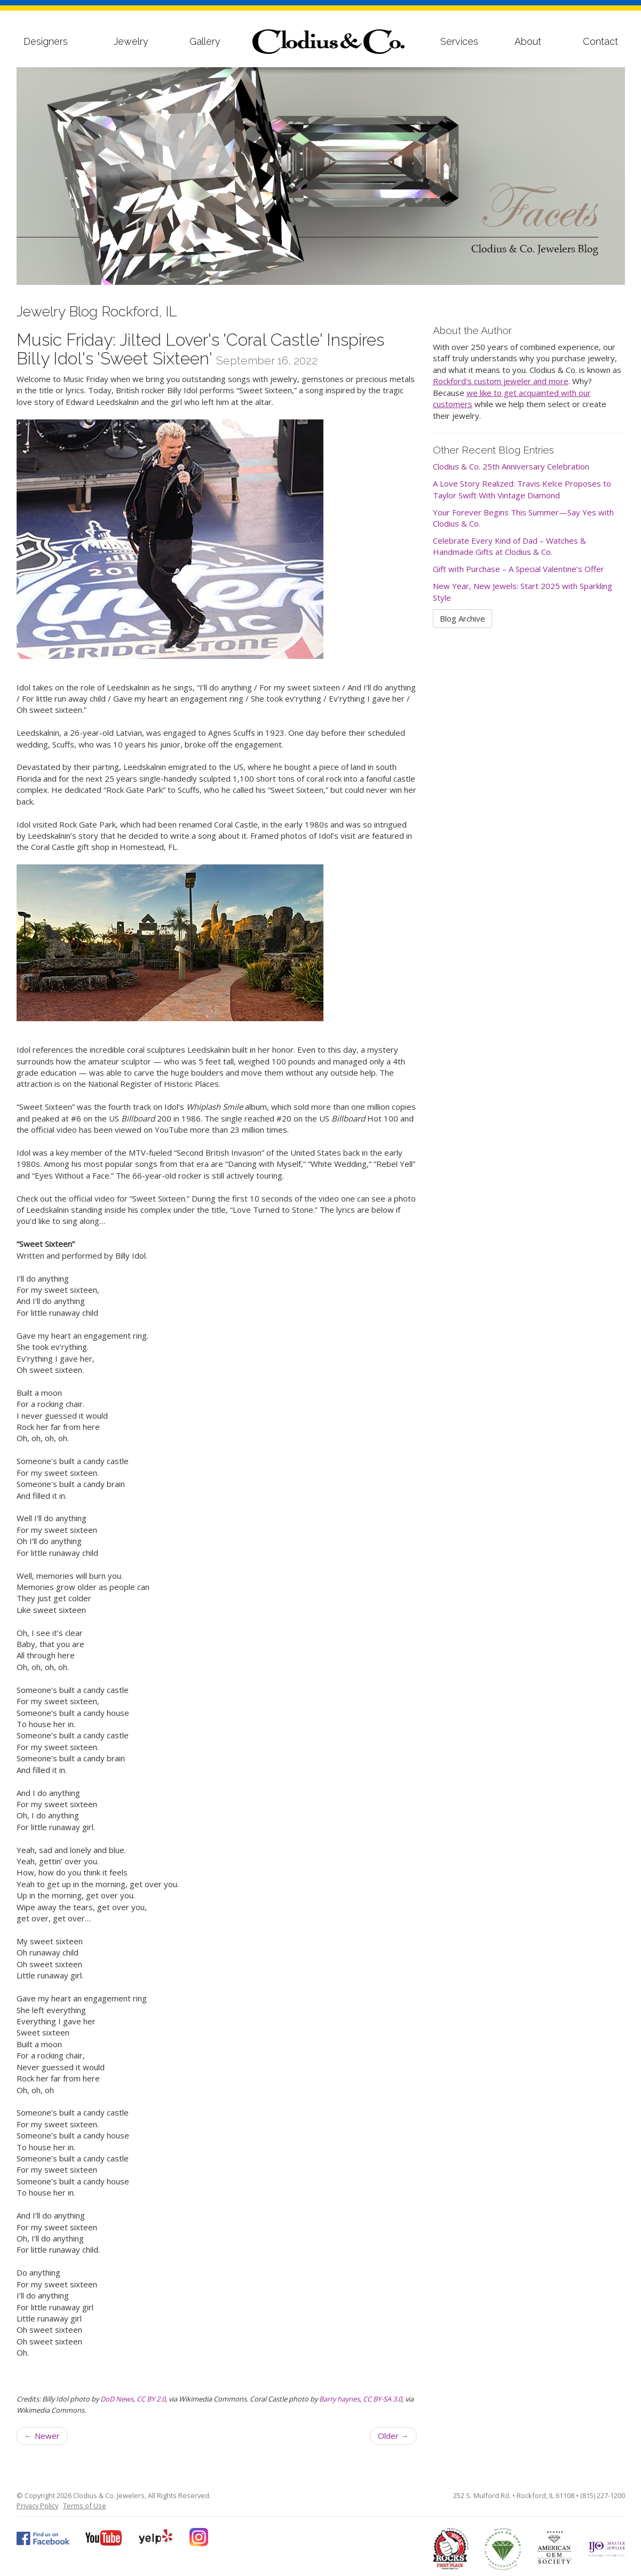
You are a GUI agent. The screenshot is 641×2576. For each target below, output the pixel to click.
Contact (600, 41)
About (528, 41)
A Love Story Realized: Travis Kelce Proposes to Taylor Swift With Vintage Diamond (522, 489)
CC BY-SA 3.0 (382, 2399)
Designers (45, 41)
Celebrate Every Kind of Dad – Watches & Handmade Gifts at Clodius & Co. (509, 546)
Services (459, 41)
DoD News (116, 2399)
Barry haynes (339, 2399)
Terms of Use (84, 2505)
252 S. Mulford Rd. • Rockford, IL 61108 (513, 2495)
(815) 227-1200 (602, 2495)
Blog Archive (462, 618)
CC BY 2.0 (151, 2399)
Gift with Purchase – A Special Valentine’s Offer (518, 568)
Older (393, 2435)
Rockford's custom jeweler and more (500, 381)
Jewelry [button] (131, 41)
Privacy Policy (37, 2505)
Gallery (204, 41)
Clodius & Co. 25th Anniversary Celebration (511, 466)
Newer (42, 2435)
